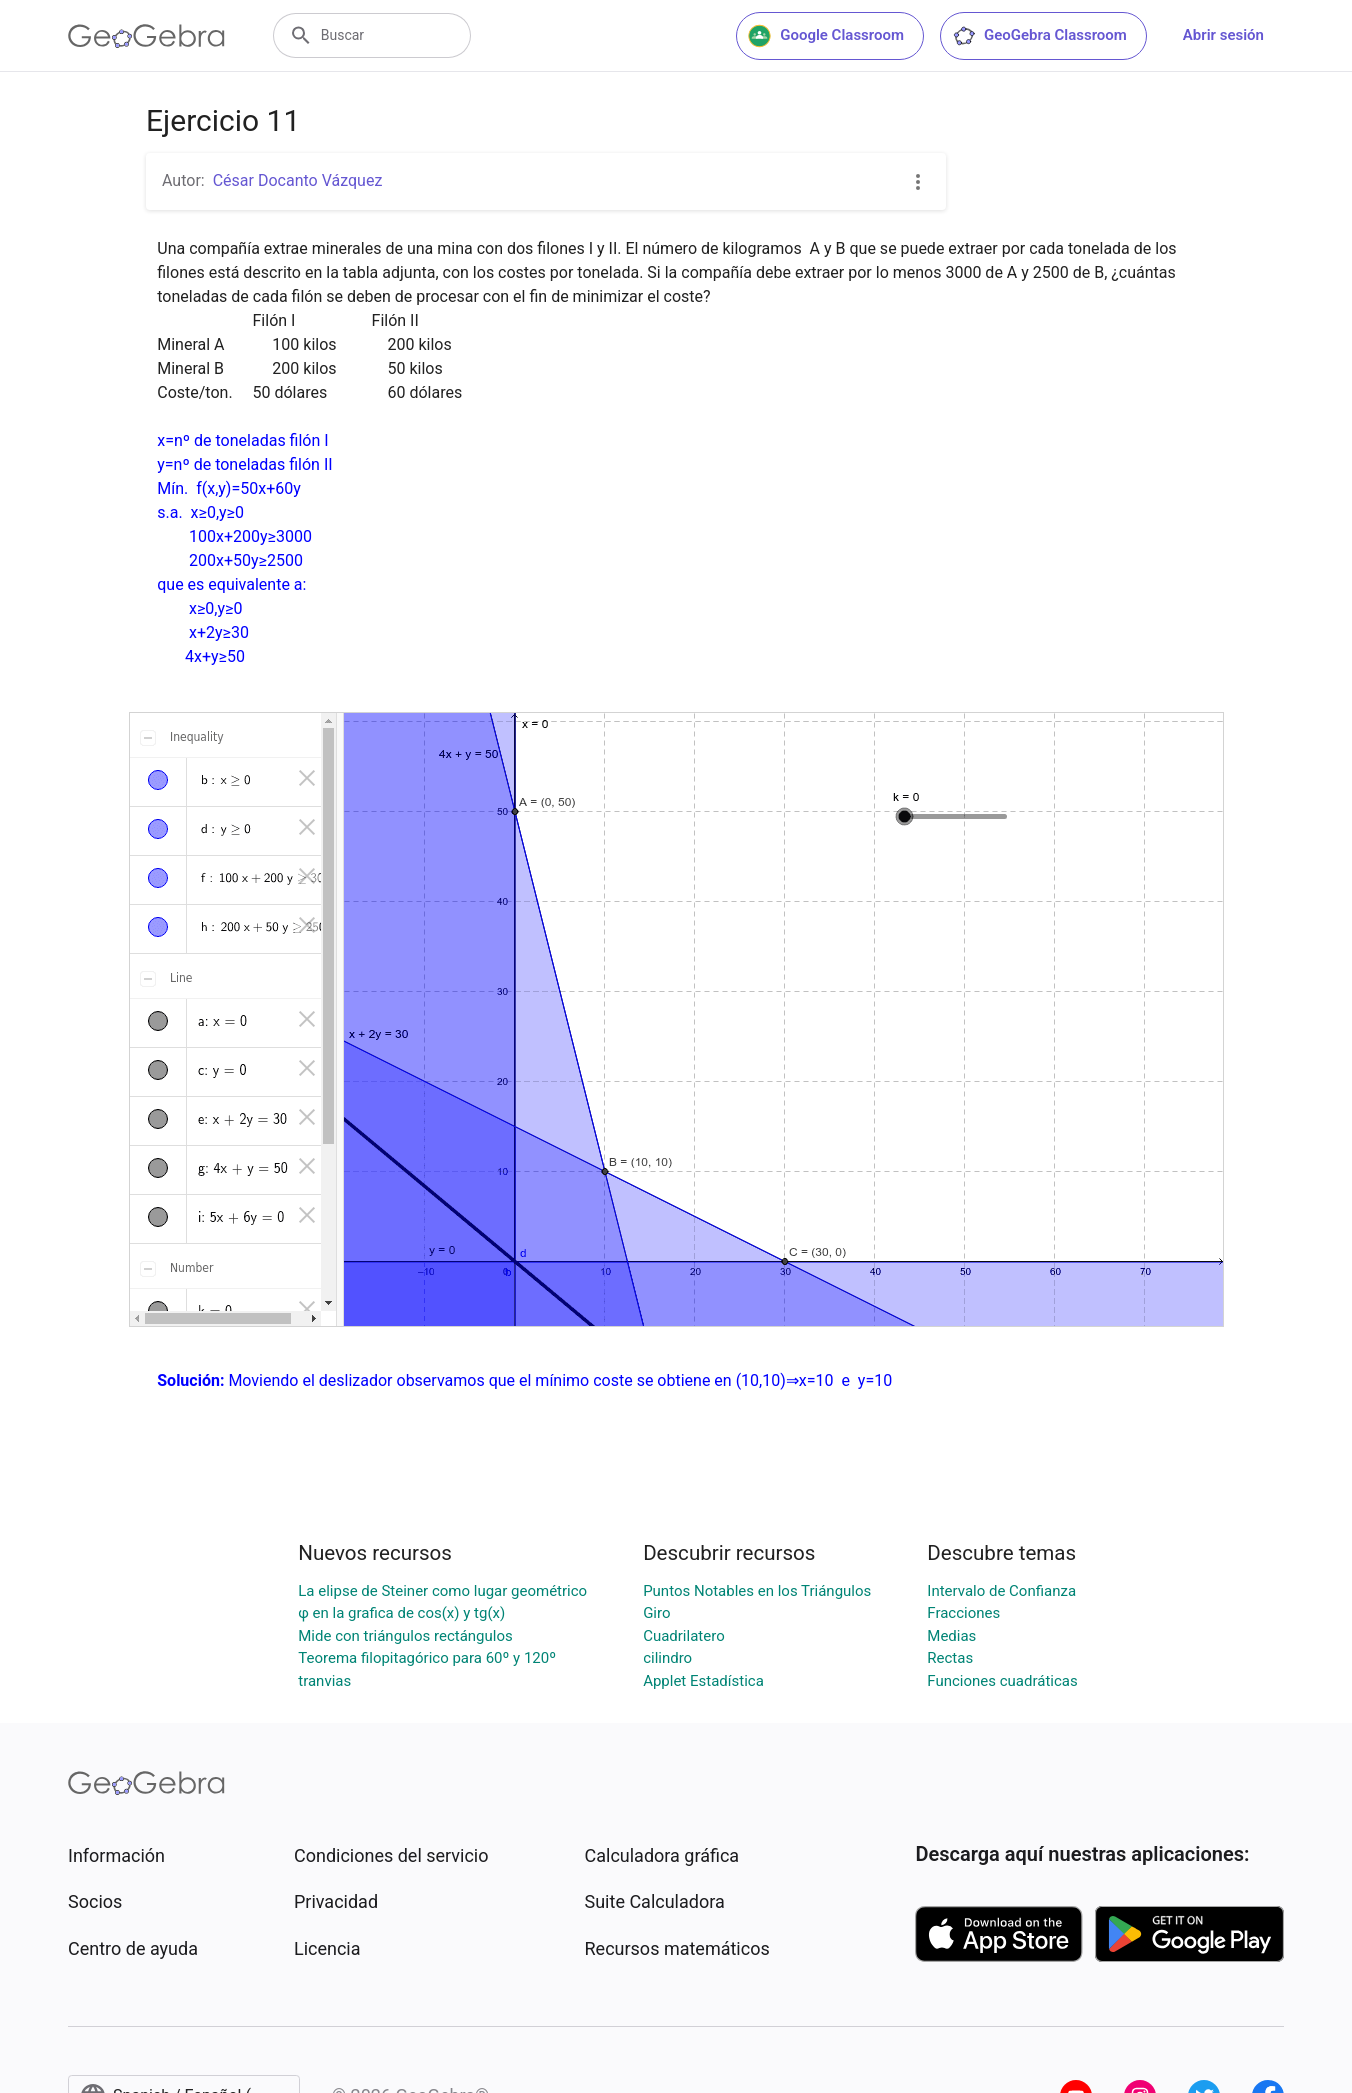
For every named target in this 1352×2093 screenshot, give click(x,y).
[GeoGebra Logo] (146, 36)
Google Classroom (826, 36)
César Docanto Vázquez (298, 180)
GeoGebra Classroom (1039, 36)
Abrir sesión (1223, 35)
